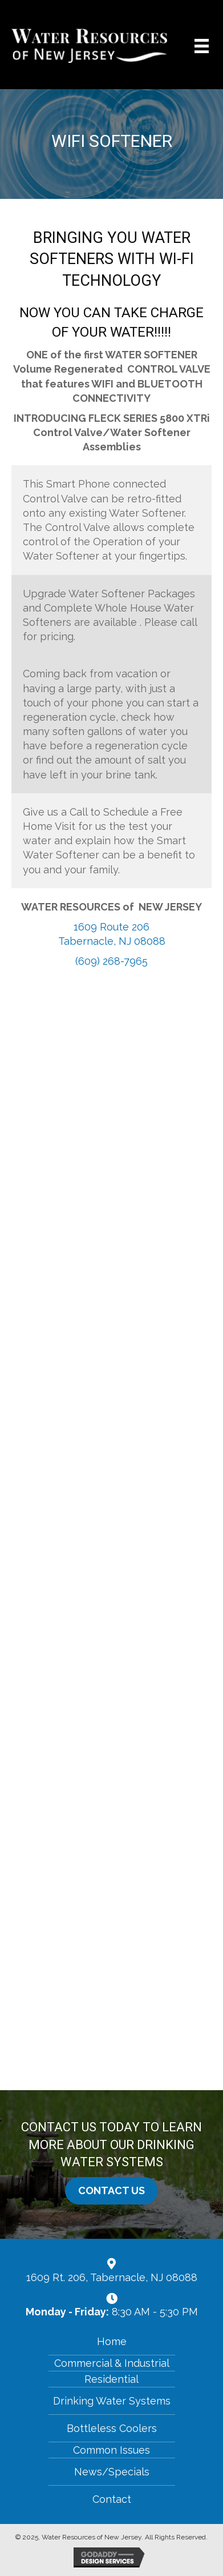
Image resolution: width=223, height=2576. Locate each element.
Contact (111, 2499)
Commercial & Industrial (111, 2363)
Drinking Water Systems (112, 2401)
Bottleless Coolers (112, 2428)
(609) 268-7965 (111, 961)
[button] (111, 2190)
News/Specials (111, 2472)
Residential (111, 2379)
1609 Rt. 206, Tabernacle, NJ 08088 (111, 2277)
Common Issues (111, 2450)
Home (112, 2341)
